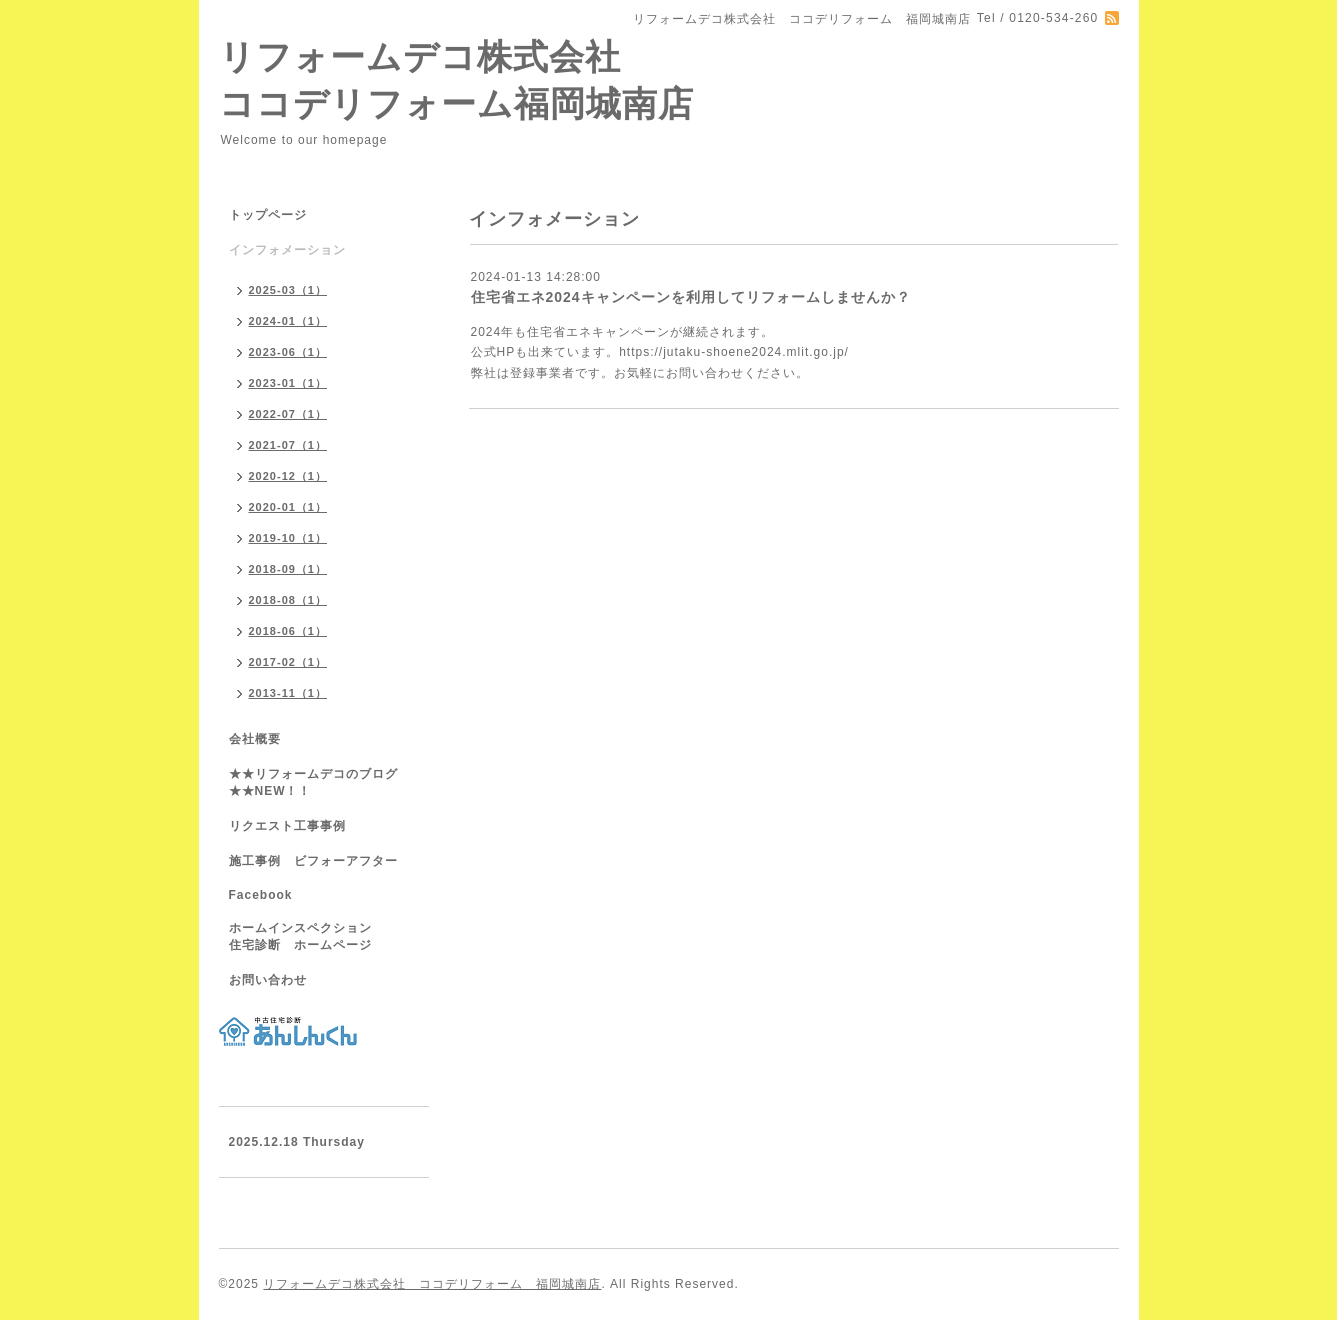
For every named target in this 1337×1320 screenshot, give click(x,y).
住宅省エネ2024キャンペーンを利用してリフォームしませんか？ (691, 297)
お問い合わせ (268, 980)
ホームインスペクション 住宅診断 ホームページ (320, 936)
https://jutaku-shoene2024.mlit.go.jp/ (734, 352)
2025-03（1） (288, 290)
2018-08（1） (288, 600)
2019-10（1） (288, 538)
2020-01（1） (288, 507)
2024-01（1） (288, 321)
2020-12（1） (288, 476)
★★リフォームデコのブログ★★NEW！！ (313, 782)
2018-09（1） (288, 569)
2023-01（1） (288, 383)
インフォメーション (287, 250)
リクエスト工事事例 (287, 826)
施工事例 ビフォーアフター (313, 861)
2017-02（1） (288, 662)
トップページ (268, 215)
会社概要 (255, 739)
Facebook (261, 895)
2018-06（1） (288, 631)
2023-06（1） (288, 352)
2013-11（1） (288, 693)
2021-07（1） (288, 445)
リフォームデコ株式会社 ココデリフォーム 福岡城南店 (432, 1284)
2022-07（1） (288, 414)
